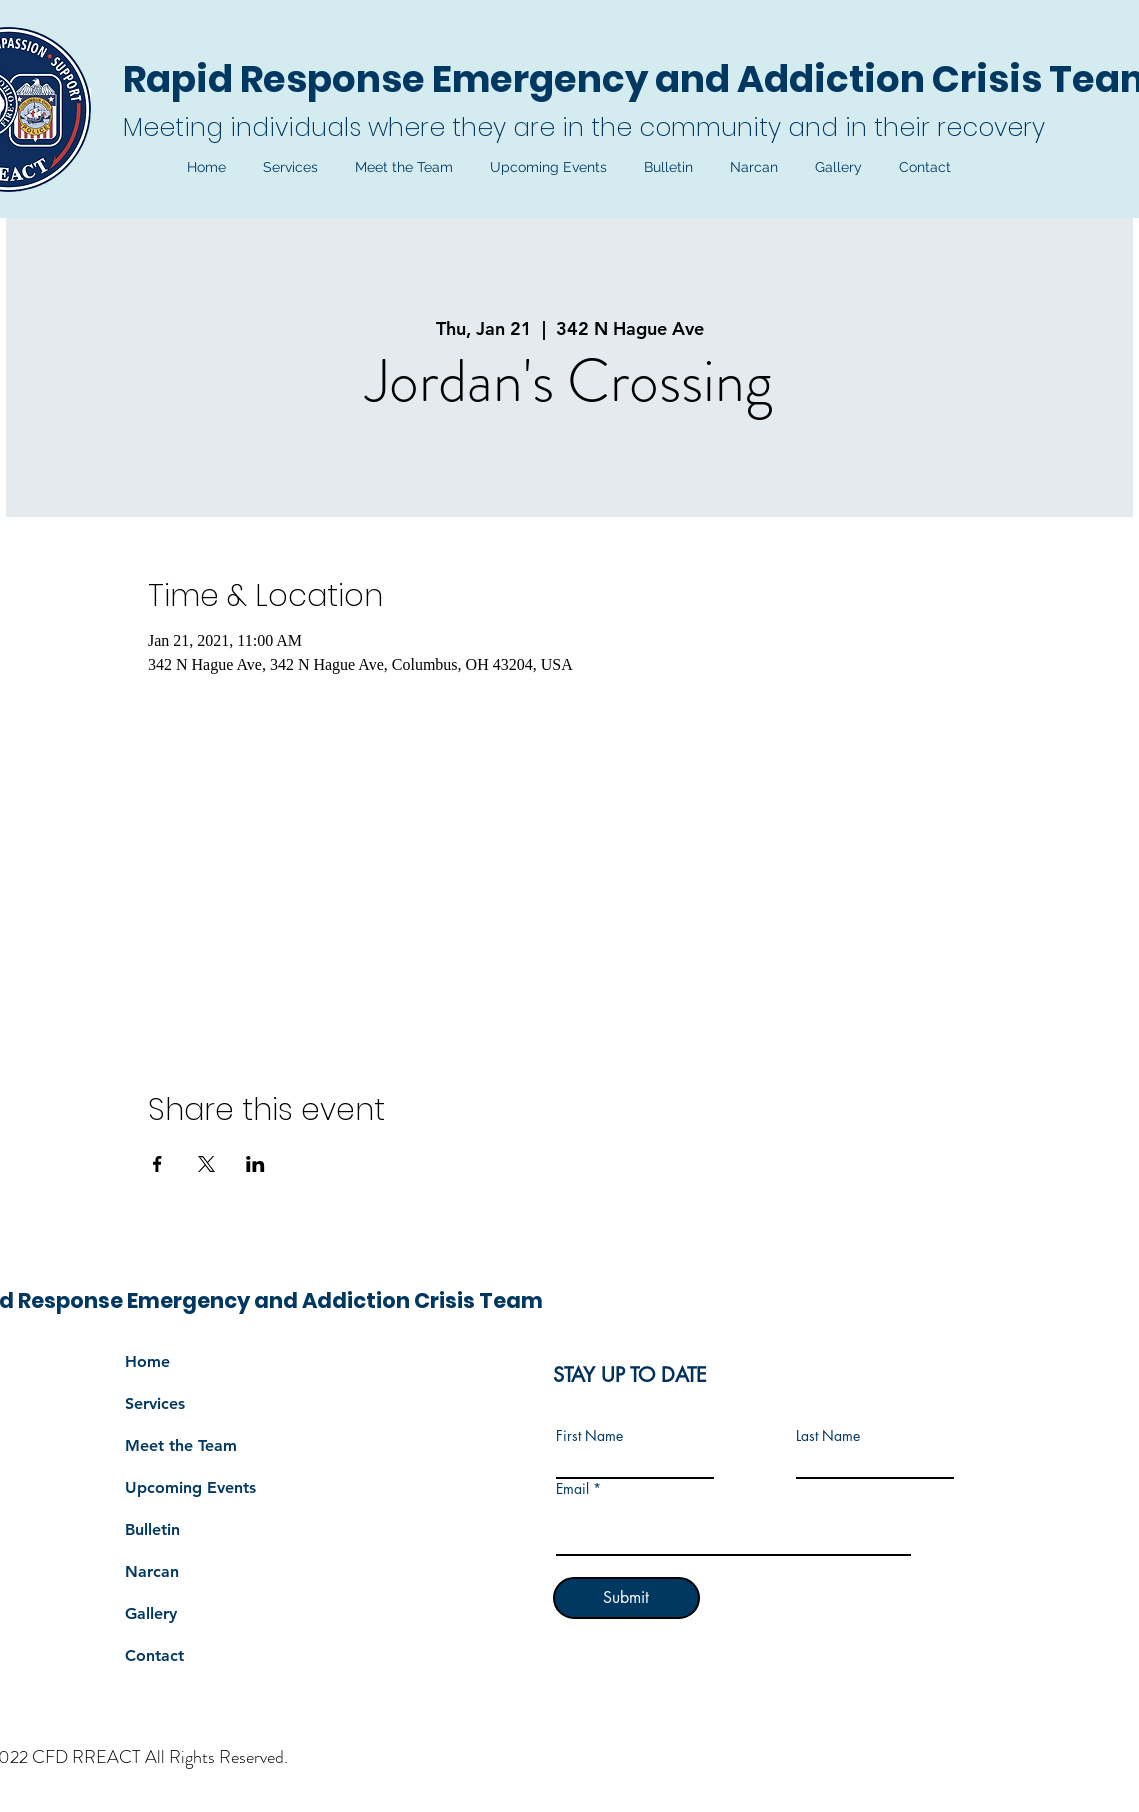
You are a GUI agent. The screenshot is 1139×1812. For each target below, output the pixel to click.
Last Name (828, 1436)
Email (572, 1489)
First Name (589, 1436)
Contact (154, 1655)
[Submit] (626, 1598)
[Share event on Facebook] (157, 1164)
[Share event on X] (206, 1164)
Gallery (151, 1613)
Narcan (152, 1571)
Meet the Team (181, 1445)
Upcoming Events (190, 1487)
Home (147, 1361)
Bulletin (152, 1529)
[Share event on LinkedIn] (255, 1164)
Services (155, 1403)
